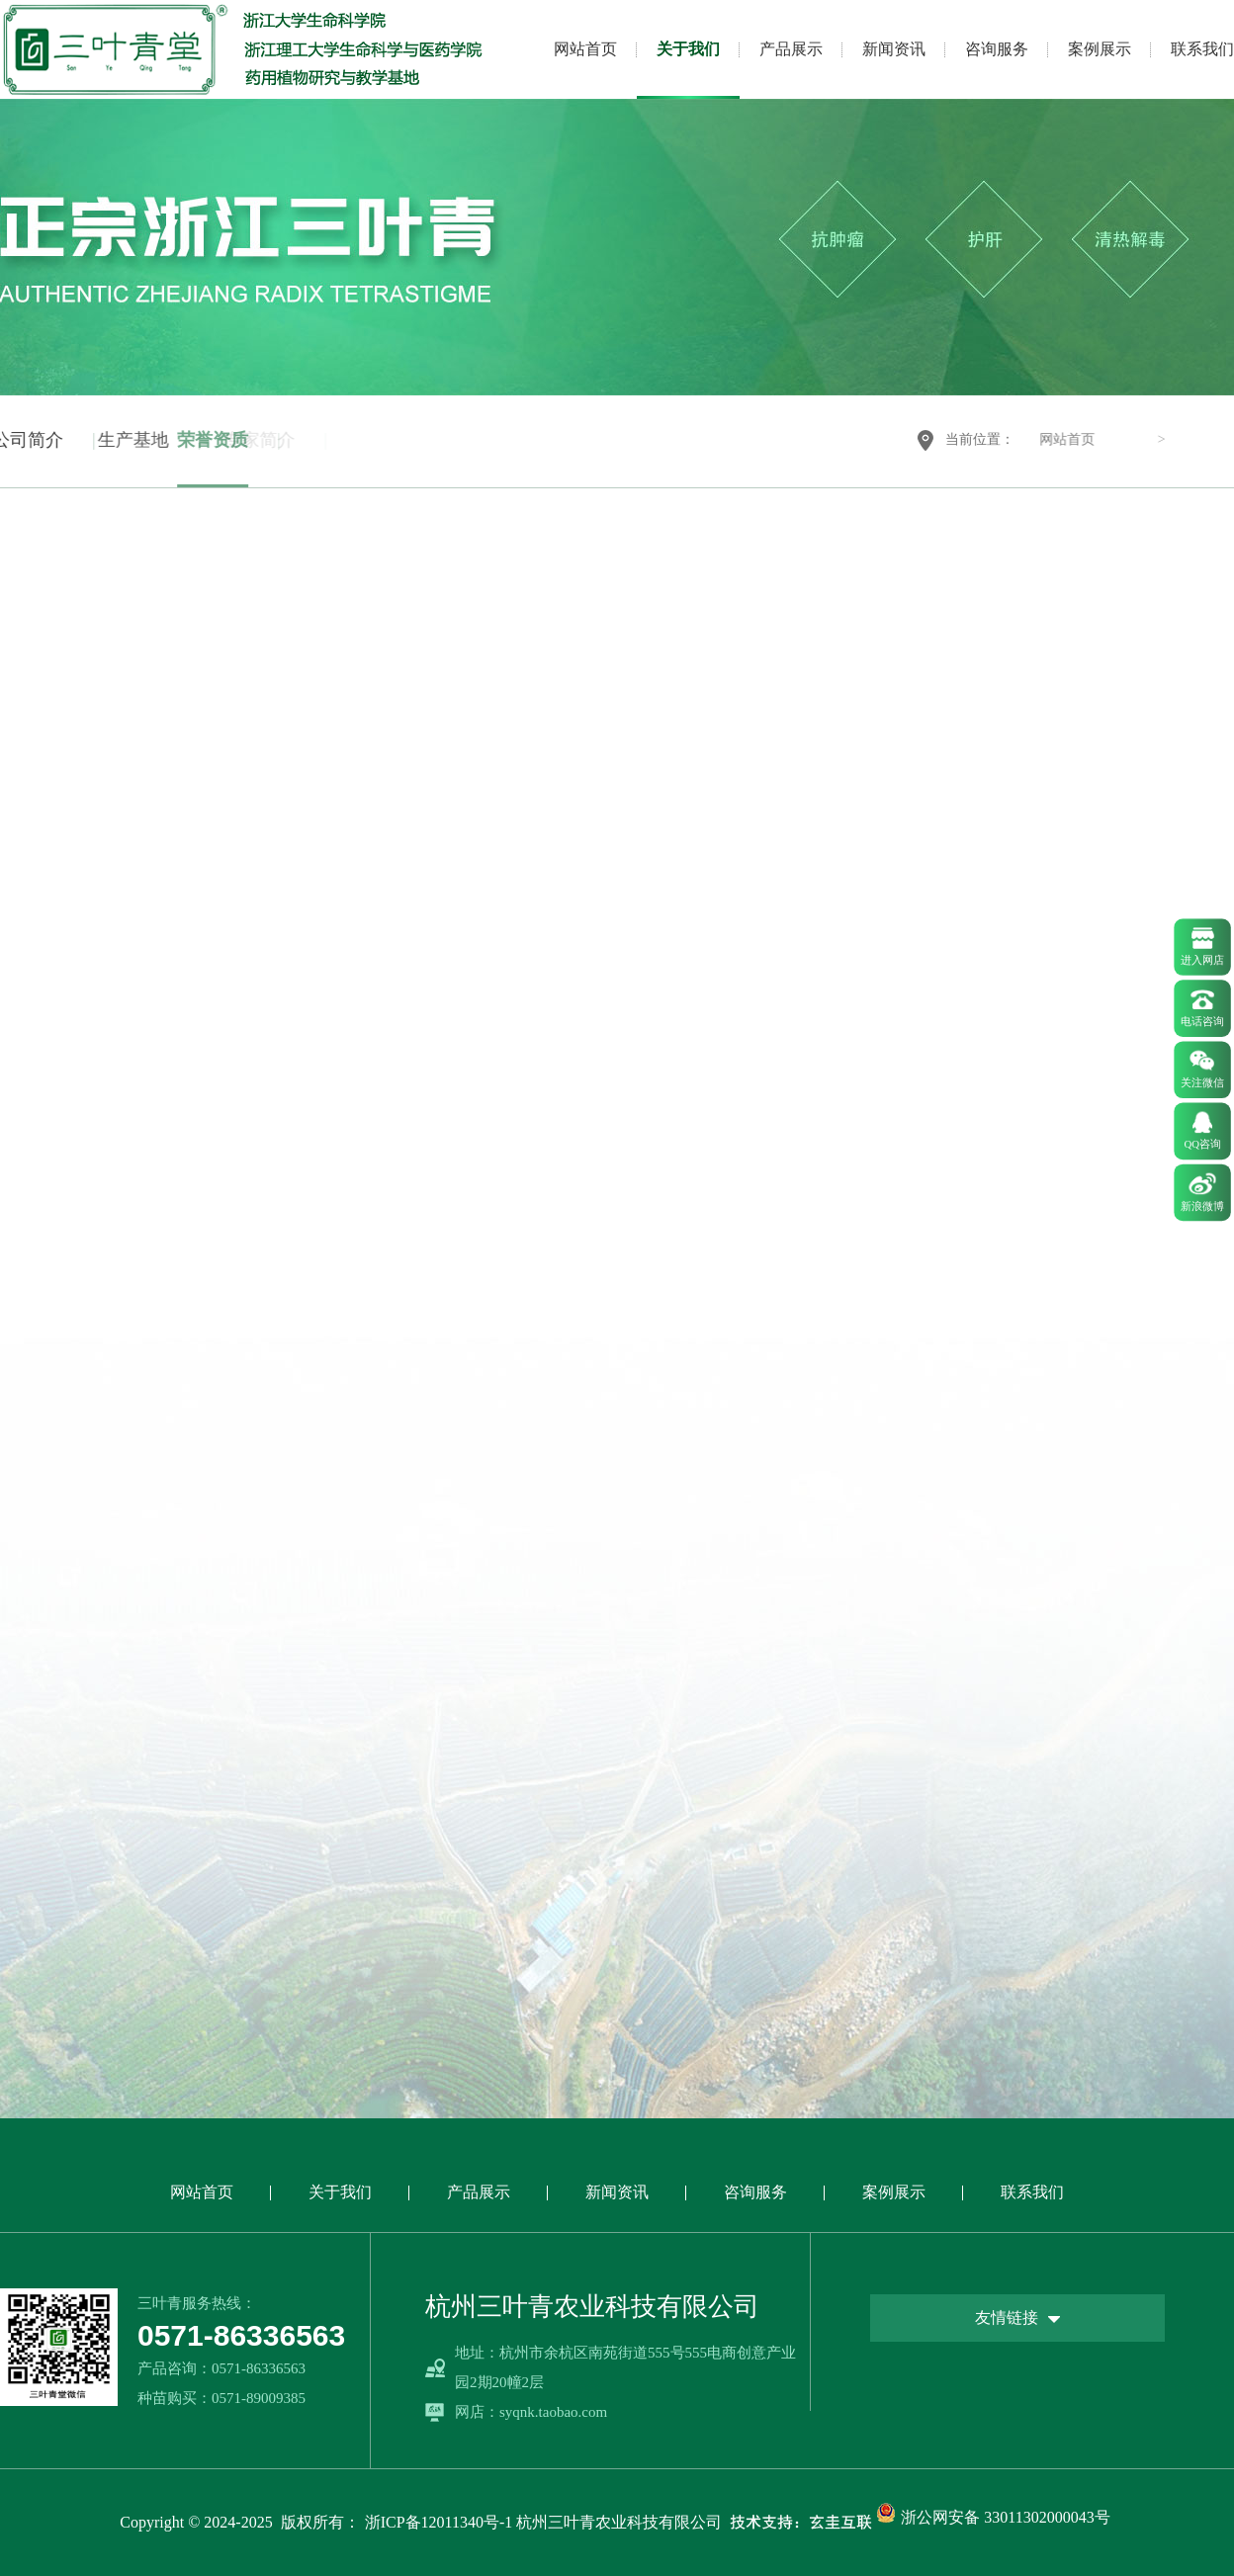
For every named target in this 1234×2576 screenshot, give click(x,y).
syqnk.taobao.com (553, 2412)
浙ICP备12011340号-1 (439, 2522)
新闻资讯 (894, 49)
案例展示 (1099, 49)
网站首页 (585, 49)
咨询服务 (996, 49)
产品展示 (791, 49)
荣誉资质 (157, 440)
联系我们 (1202, 49)
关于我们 (688, 49)
